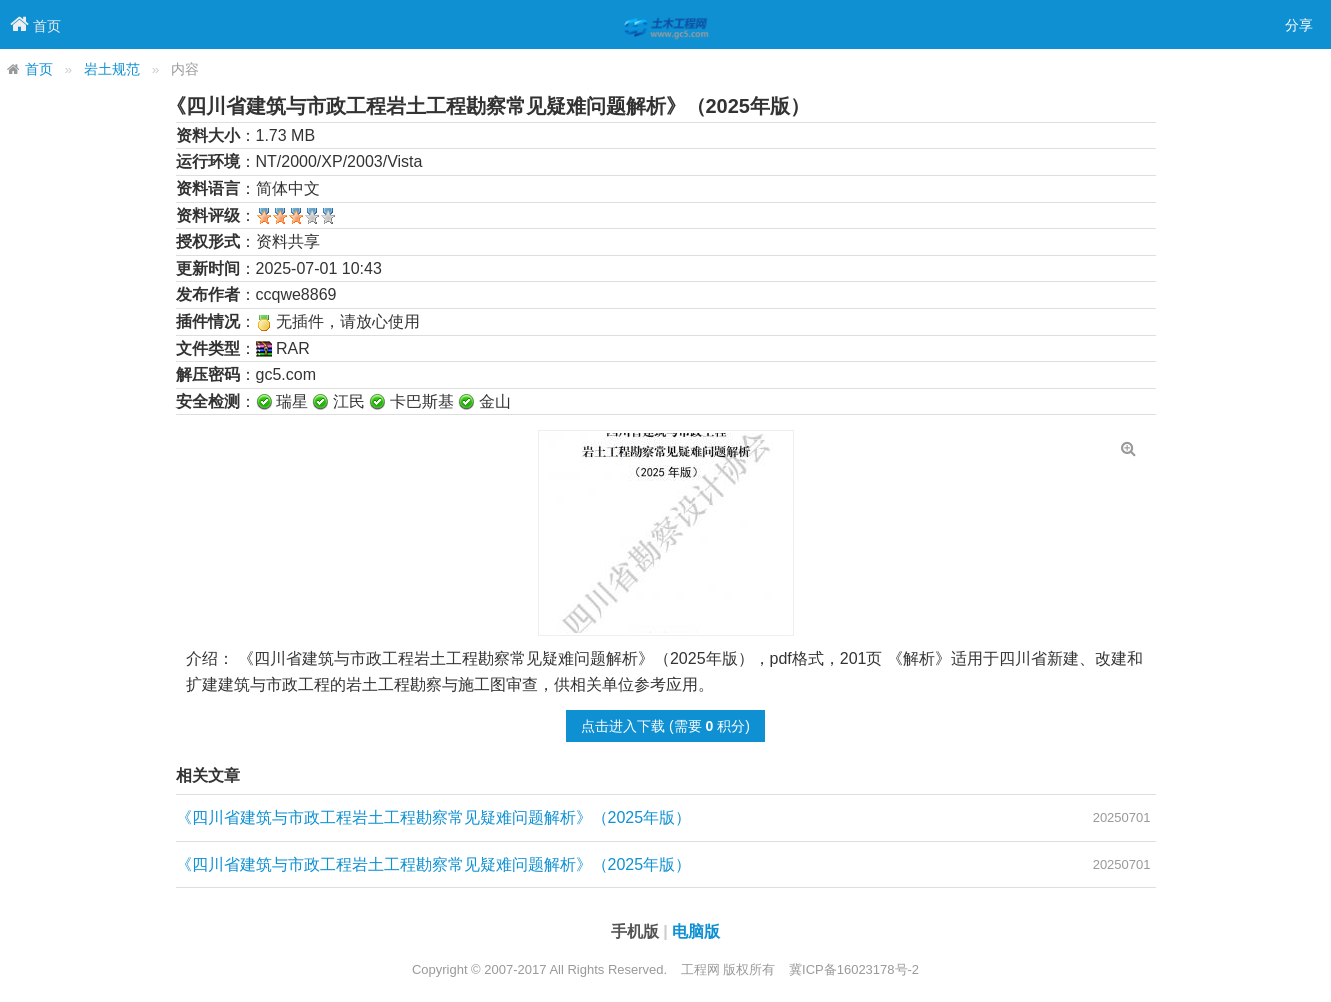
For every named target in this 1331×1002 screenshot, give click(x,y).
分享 (1299, 25)
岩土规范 (112, 69)
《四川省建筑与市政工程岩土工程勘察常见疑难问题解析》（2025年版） (434, 817)
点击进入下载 (623, 726)
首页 (39, 69)
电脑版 (696, 931)
